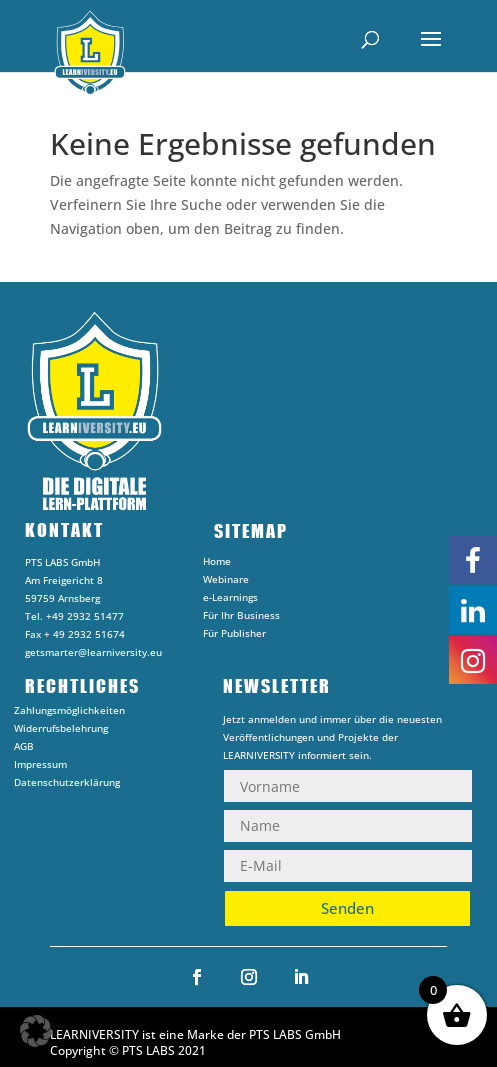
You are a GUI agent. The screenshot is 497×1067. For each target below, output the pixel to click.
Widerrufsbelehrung (61, 731)
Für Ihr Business (241, 618)
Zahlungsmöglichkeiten (69, 713)
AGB (24, 749)
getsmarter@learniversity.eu (93, 652)
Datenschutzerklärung (67, 785)
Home (217, 564)
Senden (347, 908)
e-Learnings (230, 600)
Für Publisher (234, 636)
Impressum (40, 767)
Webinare (226, 582)
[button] (36, 1031)
